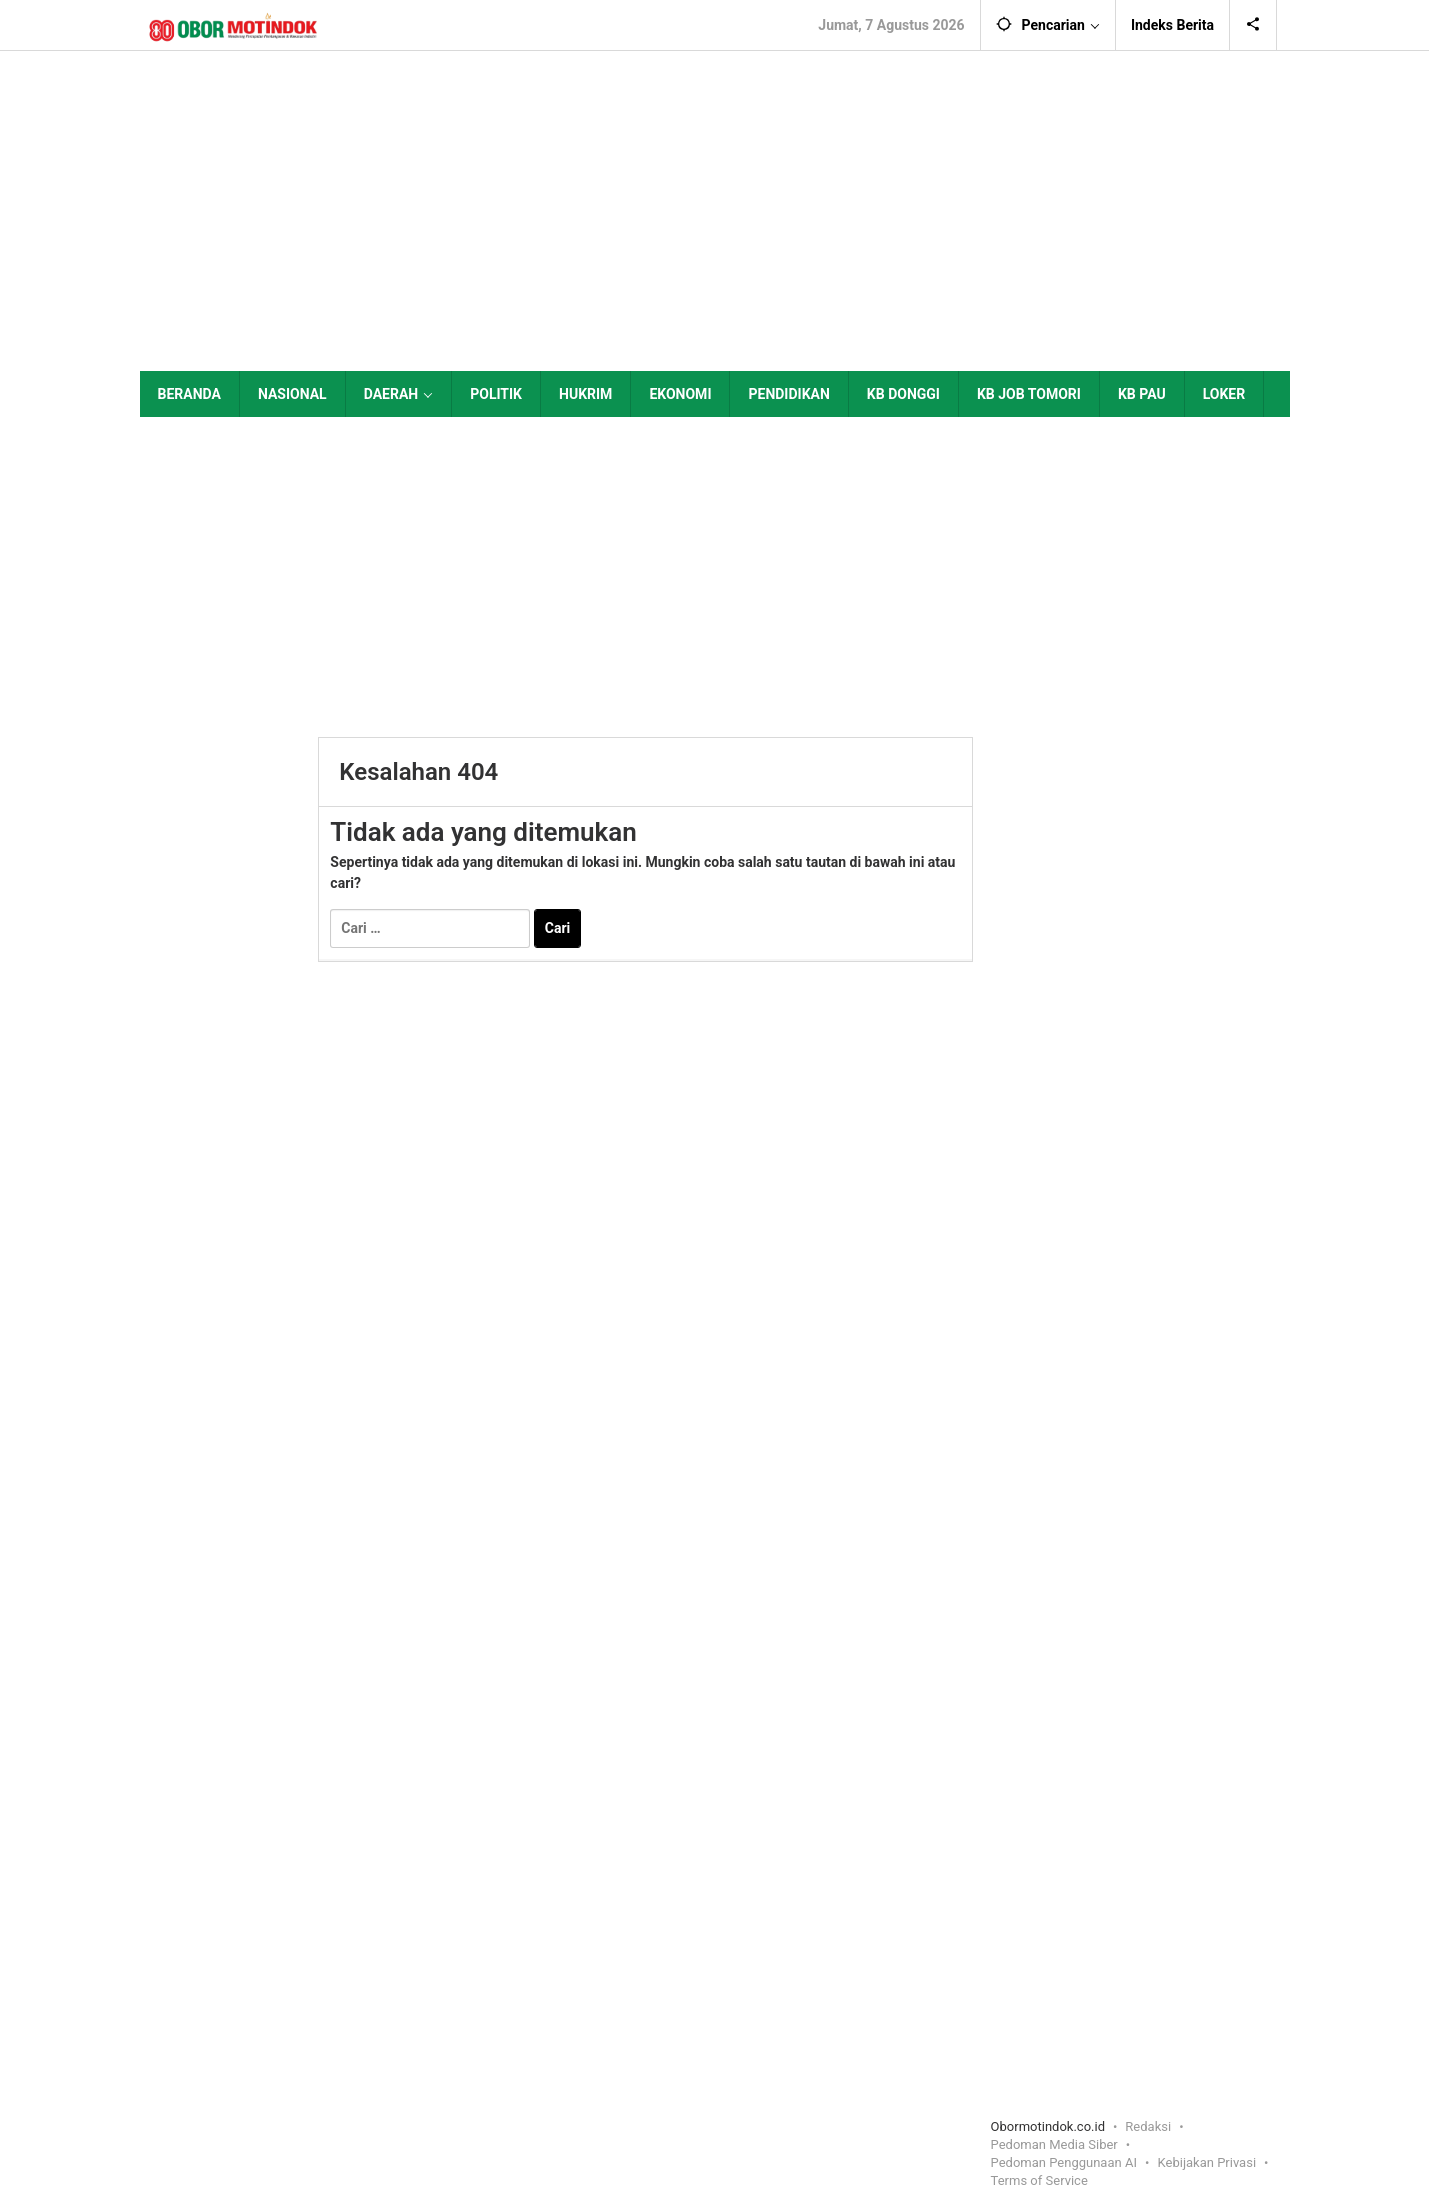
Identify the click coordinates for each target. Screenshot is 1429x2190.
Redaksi (1148, 2126)
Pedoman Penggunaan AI (1064, 2162)
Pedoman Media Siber (1054, 2144)
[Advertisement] (715, 211)
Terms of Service (1039, 2180)
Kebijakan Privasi (1207, 2162)
